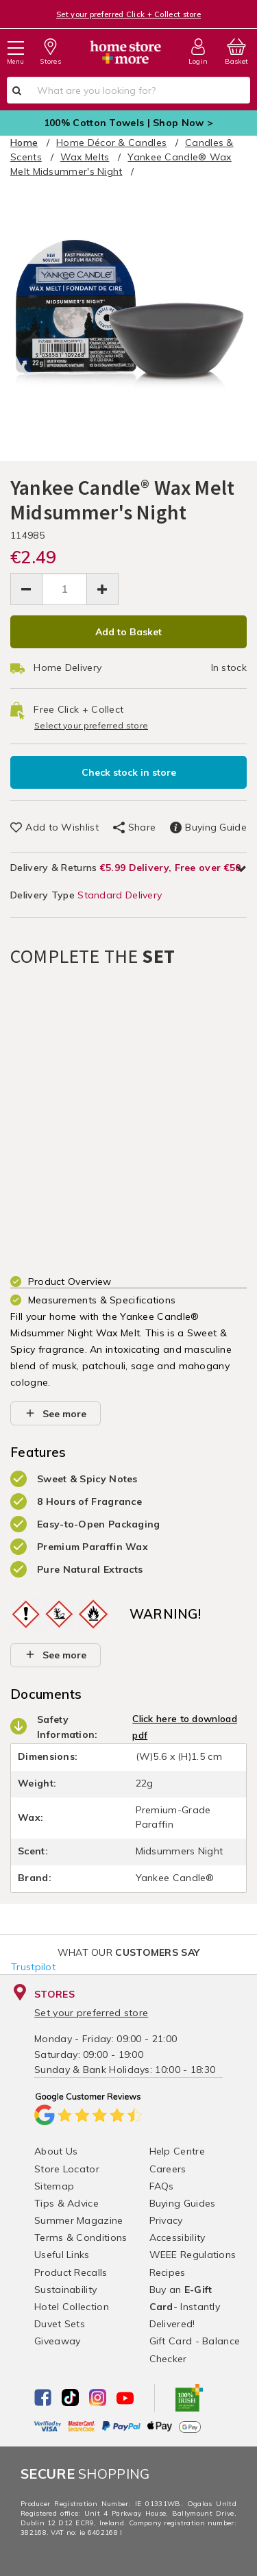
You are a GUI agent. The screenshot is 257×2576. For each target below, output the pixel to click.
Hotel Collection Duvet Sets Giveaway (71, 2324)
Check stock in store (129, 772)
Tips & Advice (66, 2203)
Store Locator (66, 2169)
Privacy (166, 2220)
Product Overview (70, 1281)
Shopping (85, 2473)
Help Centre (177, 2151)
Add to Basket (128, 632)
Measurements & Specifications (102, 1300)
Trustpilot (33, 1967)
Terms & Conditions (80, 2237)
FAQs (161, 2186)
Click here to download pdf (184, 1727)
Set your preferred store (91, 2013)
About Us (55, 2151)
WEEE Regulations (192, 2254)
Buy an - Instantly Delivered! (185, 2306)
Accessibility (177, 2237)
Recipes (167, 2272)
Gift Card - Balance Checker (195, 2349)
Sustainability (65, 2289)
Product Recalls (71, 2272)
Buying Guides (182, 2203)
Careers (167, 2169)
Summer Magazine (78, 2220)
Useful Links (62, 2254)
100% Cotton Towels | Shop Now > (128, 122)
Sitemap (54, 2186)
